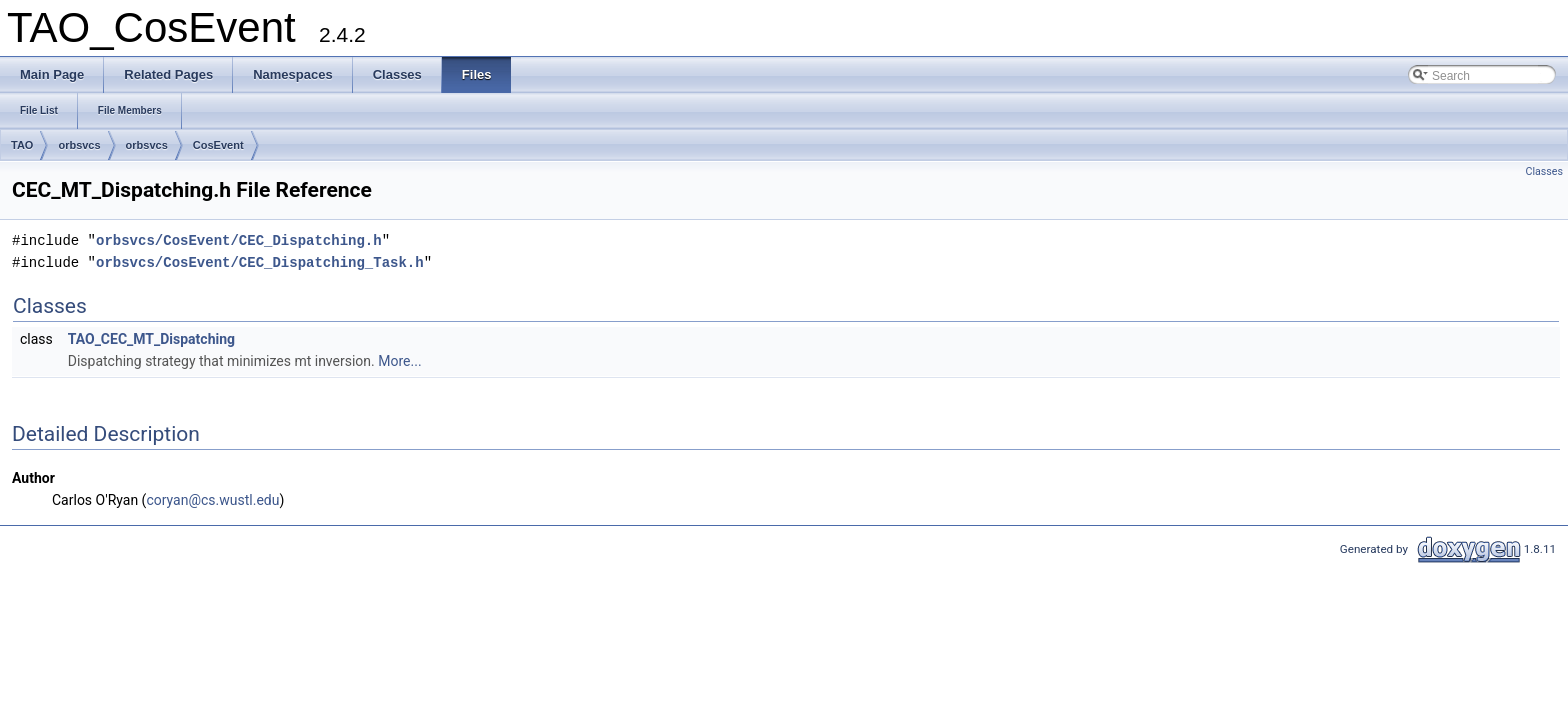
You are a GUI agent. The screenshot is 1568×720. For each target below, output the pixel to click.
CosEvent (218, 145)
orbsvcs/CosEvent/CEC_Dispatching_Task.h (260, 262)
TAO (22, 145)
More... (399, 361)
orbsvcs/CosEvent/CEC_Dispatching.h (239, 240)
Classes (1544, 171)
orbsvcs (79, 145)
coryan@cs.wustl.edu (212, 500)
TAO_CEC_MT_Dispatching (151, 339)
